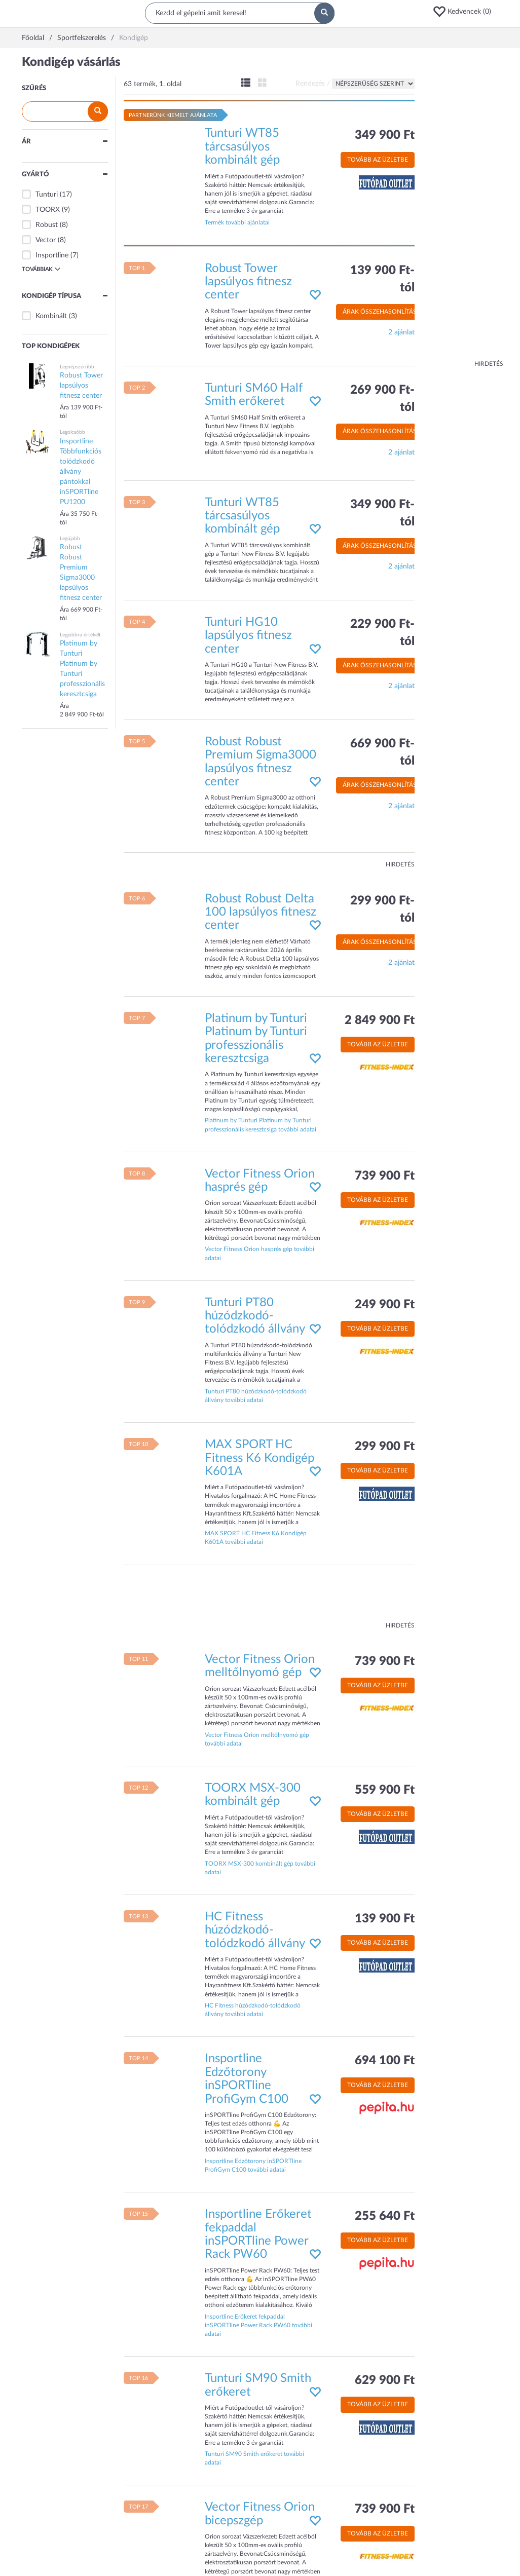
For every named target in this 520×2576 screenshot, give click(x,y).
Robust (46, 225)
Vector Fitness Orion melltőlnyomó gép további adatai (257, 1739)
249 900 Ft (385, 1305)
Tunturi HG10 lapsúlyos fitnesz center (248, 635)
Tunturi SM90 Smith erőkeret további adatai (254, 2458)
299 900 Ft (385, 1447)
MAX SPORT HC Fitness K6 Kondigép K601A (259, 1458)
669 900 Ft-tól (382, 752)
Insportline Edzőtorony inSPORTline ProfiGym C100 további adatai (253, 2165)
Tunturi (46, 194)
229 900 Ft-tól (382, 633)
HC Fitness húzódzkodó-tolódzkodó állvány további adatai (253, 2009)
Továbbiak (41, 269)
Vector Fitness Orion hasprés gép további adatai (259, 1253)
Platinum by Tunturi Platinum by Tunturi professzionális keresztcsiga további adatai (260, 1124)
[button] (465, 11)
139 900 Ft (385, 1919)
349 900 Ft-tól (382, 513)
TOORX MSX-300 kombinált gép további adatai (260, 1868)
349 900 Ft (385, 135)
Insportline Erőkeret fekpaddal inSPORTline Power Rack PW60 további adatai (258, 2325)
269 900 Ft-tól (382, 398)
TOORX (47, 209)
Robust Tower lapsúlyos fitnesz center (248, 281)
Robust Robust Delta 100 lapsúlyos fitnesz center (260, 912)
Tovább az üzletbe (377, 160)
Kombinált (51, 316)
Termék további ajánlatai (237, 222)
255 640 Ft (385, 2216)
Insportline (51, 255)
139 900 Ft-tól (382, 279)
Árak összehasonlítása (382, 312)
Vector (45, 240)
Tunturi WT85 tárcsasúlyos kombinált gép (242, 146)
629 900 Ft (385, 2380)
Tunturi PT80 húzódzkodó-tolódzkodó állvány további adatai (256, 1395)
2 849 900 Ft (380, 1020)
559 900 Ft (385, 1790)
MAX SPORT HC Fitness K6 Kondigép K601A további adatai (256, 1537)
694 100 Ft (385, 2061)
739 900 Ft (385, 1176)
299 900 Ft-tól (382, 909)
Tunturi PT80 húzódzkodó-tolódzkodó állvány (255, 1316)
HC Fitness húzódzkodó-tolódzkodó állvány (255, 1930)
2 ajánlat (401, 332)
